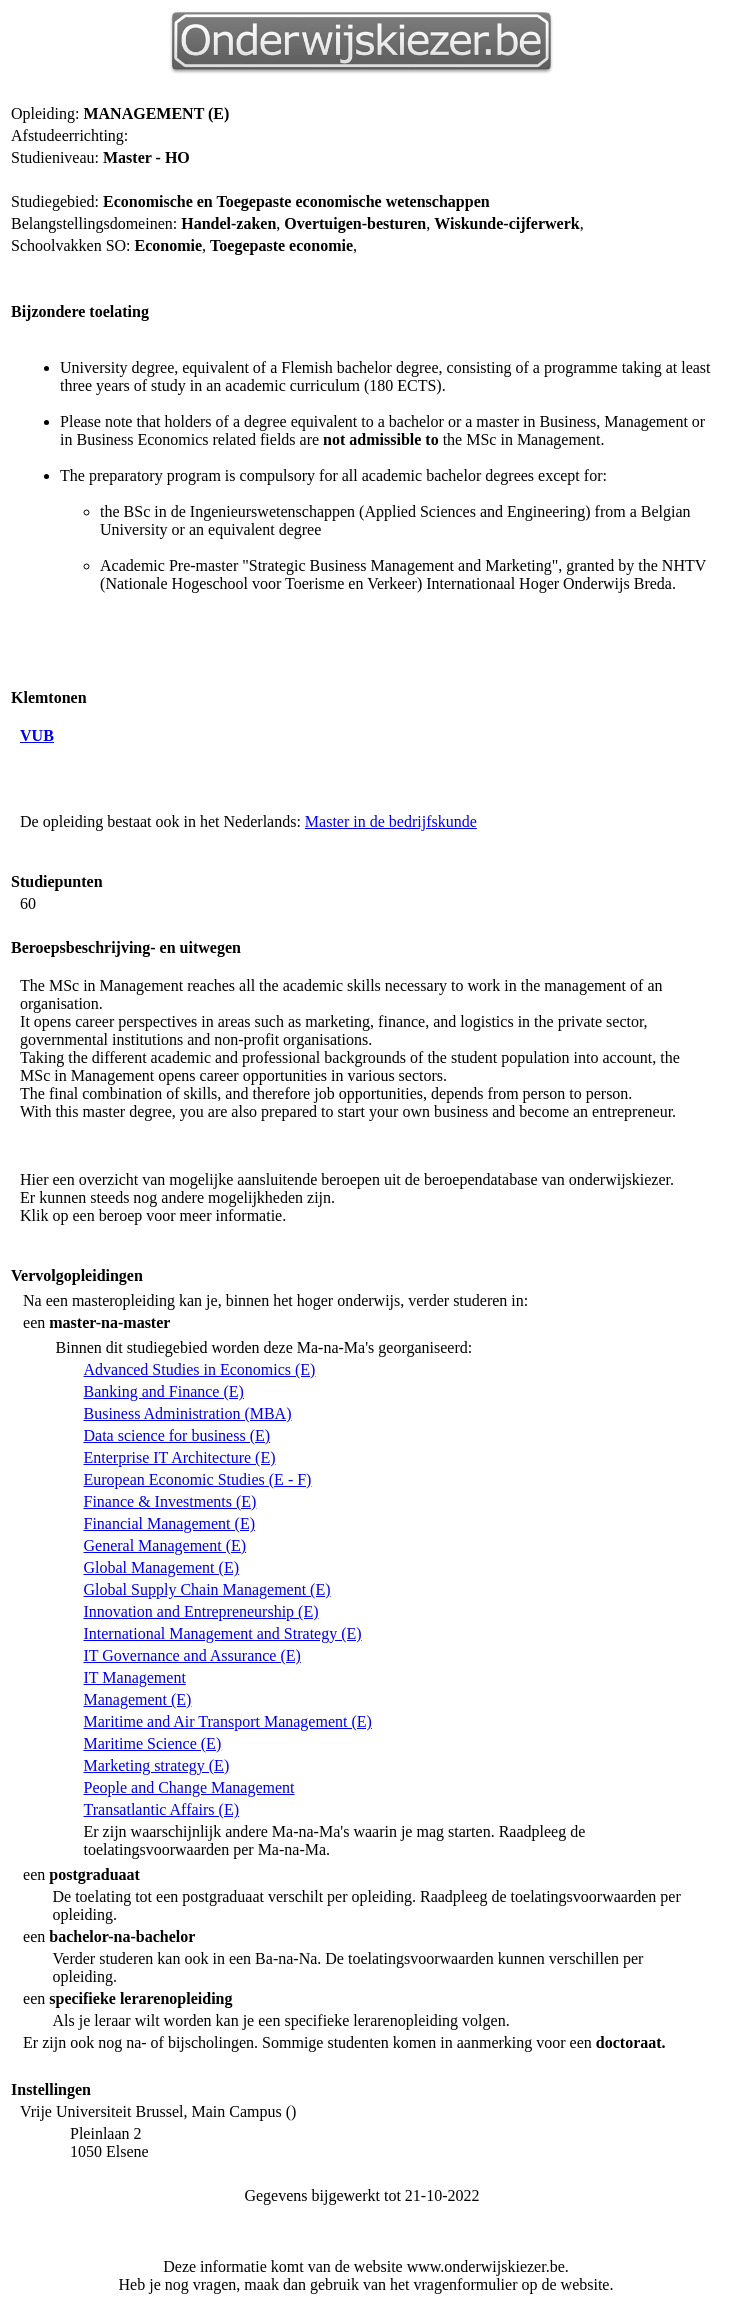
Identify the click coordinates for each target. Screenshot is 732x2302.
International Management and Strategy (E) (222, 1633)
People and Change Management (188, 1787)
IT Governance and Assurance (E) (191, 1655)
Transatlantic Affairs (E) (161, 1809)
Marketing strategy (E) (156, 1765)
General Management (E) (164, 1545)
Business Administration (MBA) (187, 1413)
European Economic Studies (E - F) (197, 1479)
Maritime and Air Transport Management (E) (227, 1721)
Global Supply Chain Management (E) (206, 1589)
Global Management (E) (161, 1567)
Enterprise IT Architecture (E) (179, 1457)
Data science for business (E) (176, 1435)
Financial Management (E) (169, 1523)
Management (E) (137, 1699)
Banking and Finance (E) (163, 1391)
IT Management (134, 1677)
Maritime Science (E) (152, 1743)
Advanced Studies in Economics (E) (199, 1369)
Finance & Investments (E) (169, 1501)
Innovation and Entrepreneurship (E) (200, 1611)
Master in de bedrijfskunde (391, 821)
